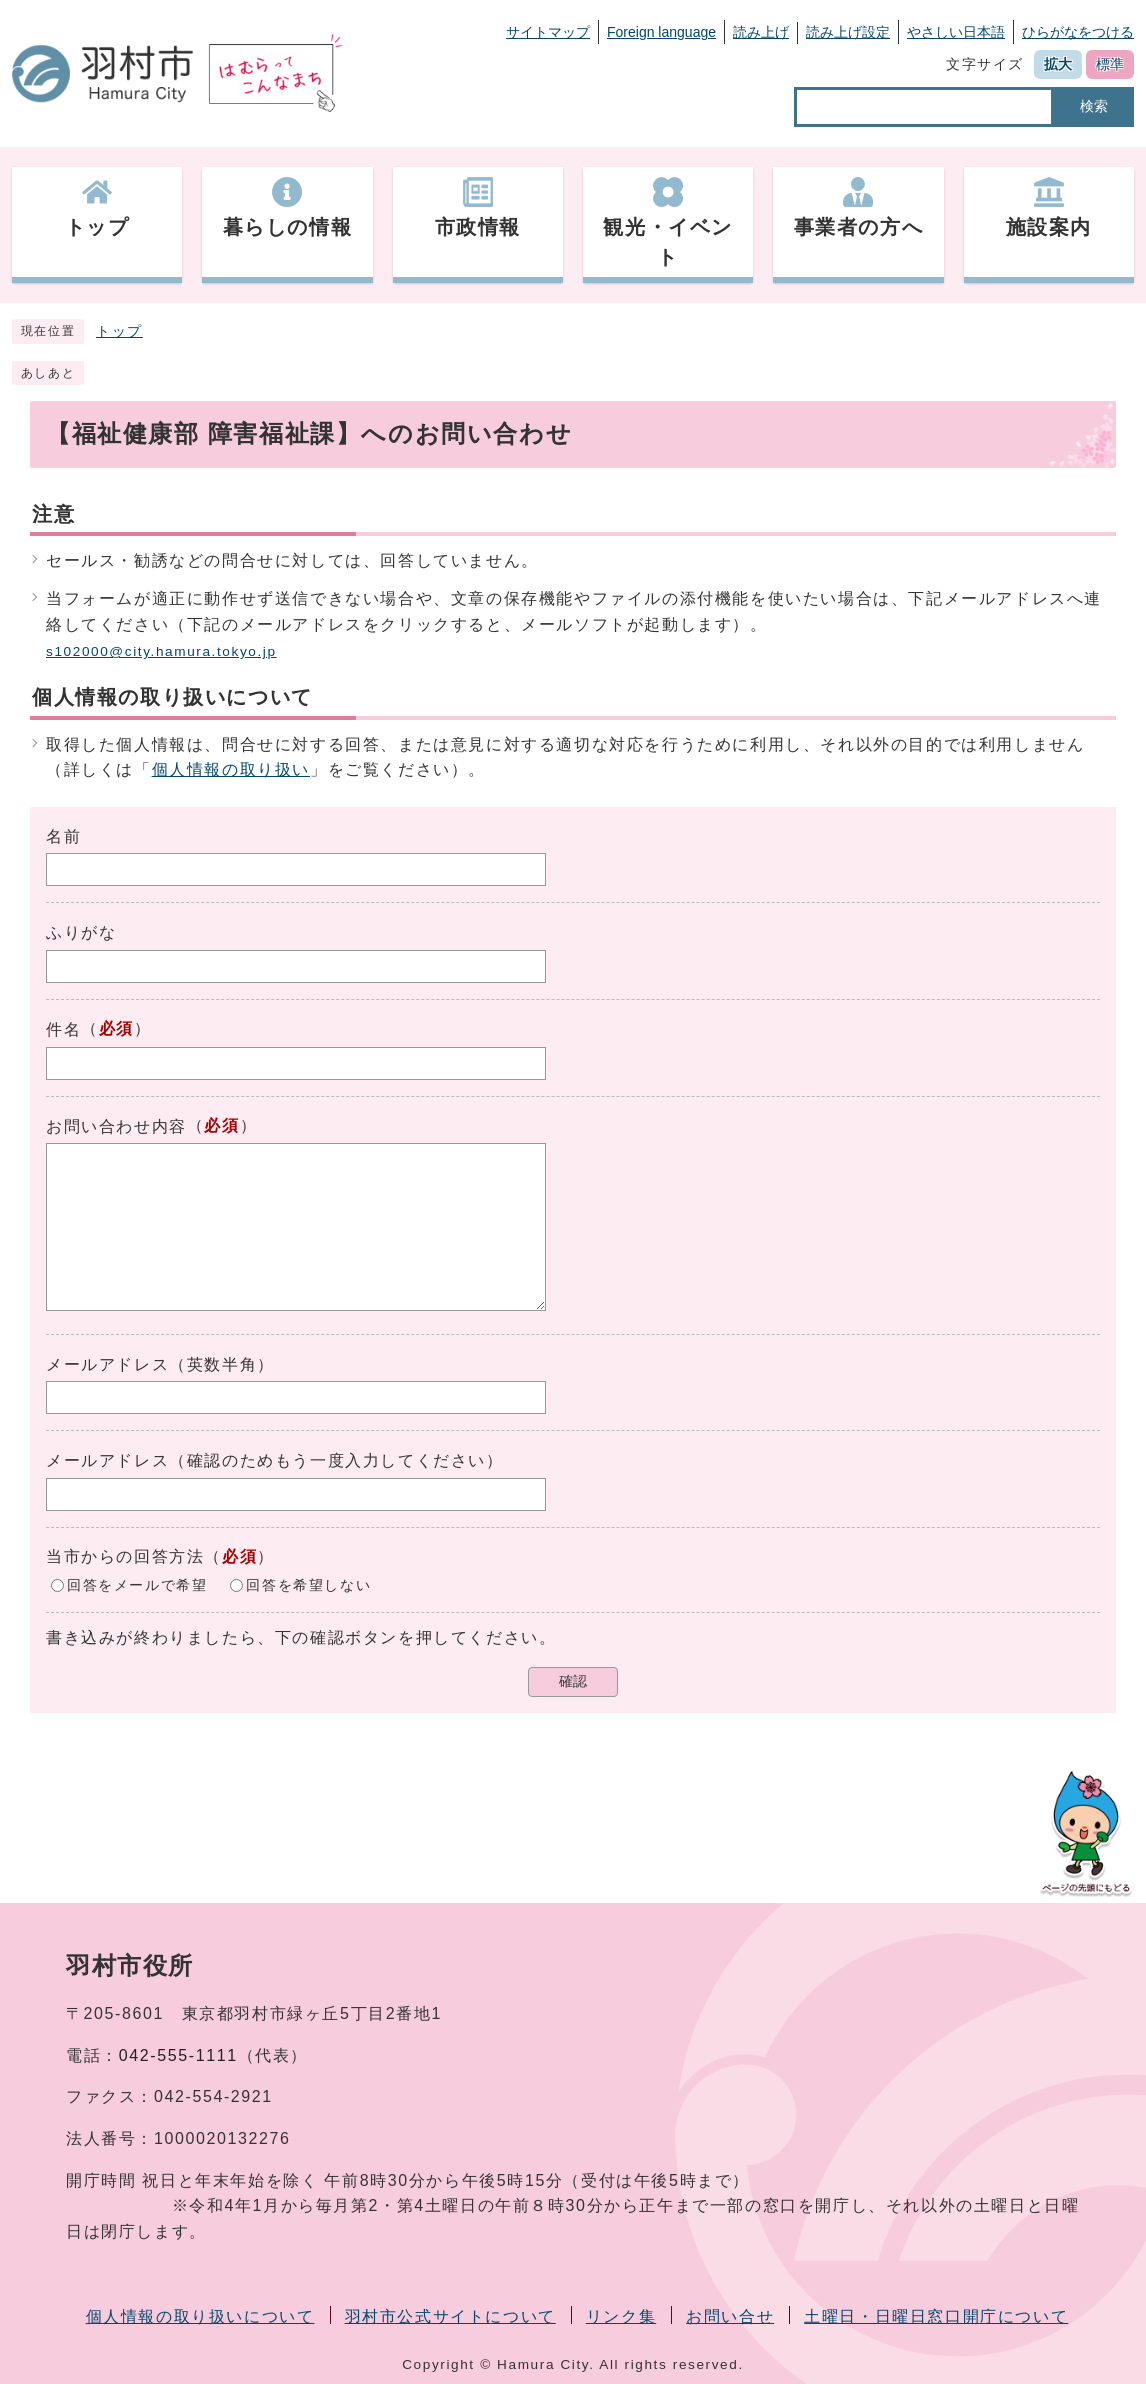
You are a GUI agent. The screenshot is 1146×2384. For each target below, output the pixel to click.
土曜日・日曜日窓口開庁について (936, 2316)
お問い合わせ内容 (116, 1126)
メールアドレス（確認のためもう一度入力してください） (275, 1460)
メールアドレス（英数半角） (160, 1364)
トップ (119, 331)
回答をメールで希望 (137, 1584)
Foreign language (661, 32)
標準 (1110, 64)
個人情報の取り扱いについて (200, 2316)
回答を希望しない (308, 1584)
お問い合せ (730, 2316)
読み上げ (761, 32)
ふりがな (81, 932)
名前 (63, 836)
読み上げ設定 (848, 32)
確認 (573, 1681)
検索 (1094, 106)
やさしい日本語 (956, 32)
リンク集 (621, 2316)
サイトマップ (548, 32)
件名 (63, 1029)
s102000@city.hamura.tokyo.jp (161, 651)
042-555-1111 (178, 2055)
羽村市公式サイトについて (450, 2316)
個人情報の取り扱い (231, 769)
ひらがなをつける (1078, 32)
